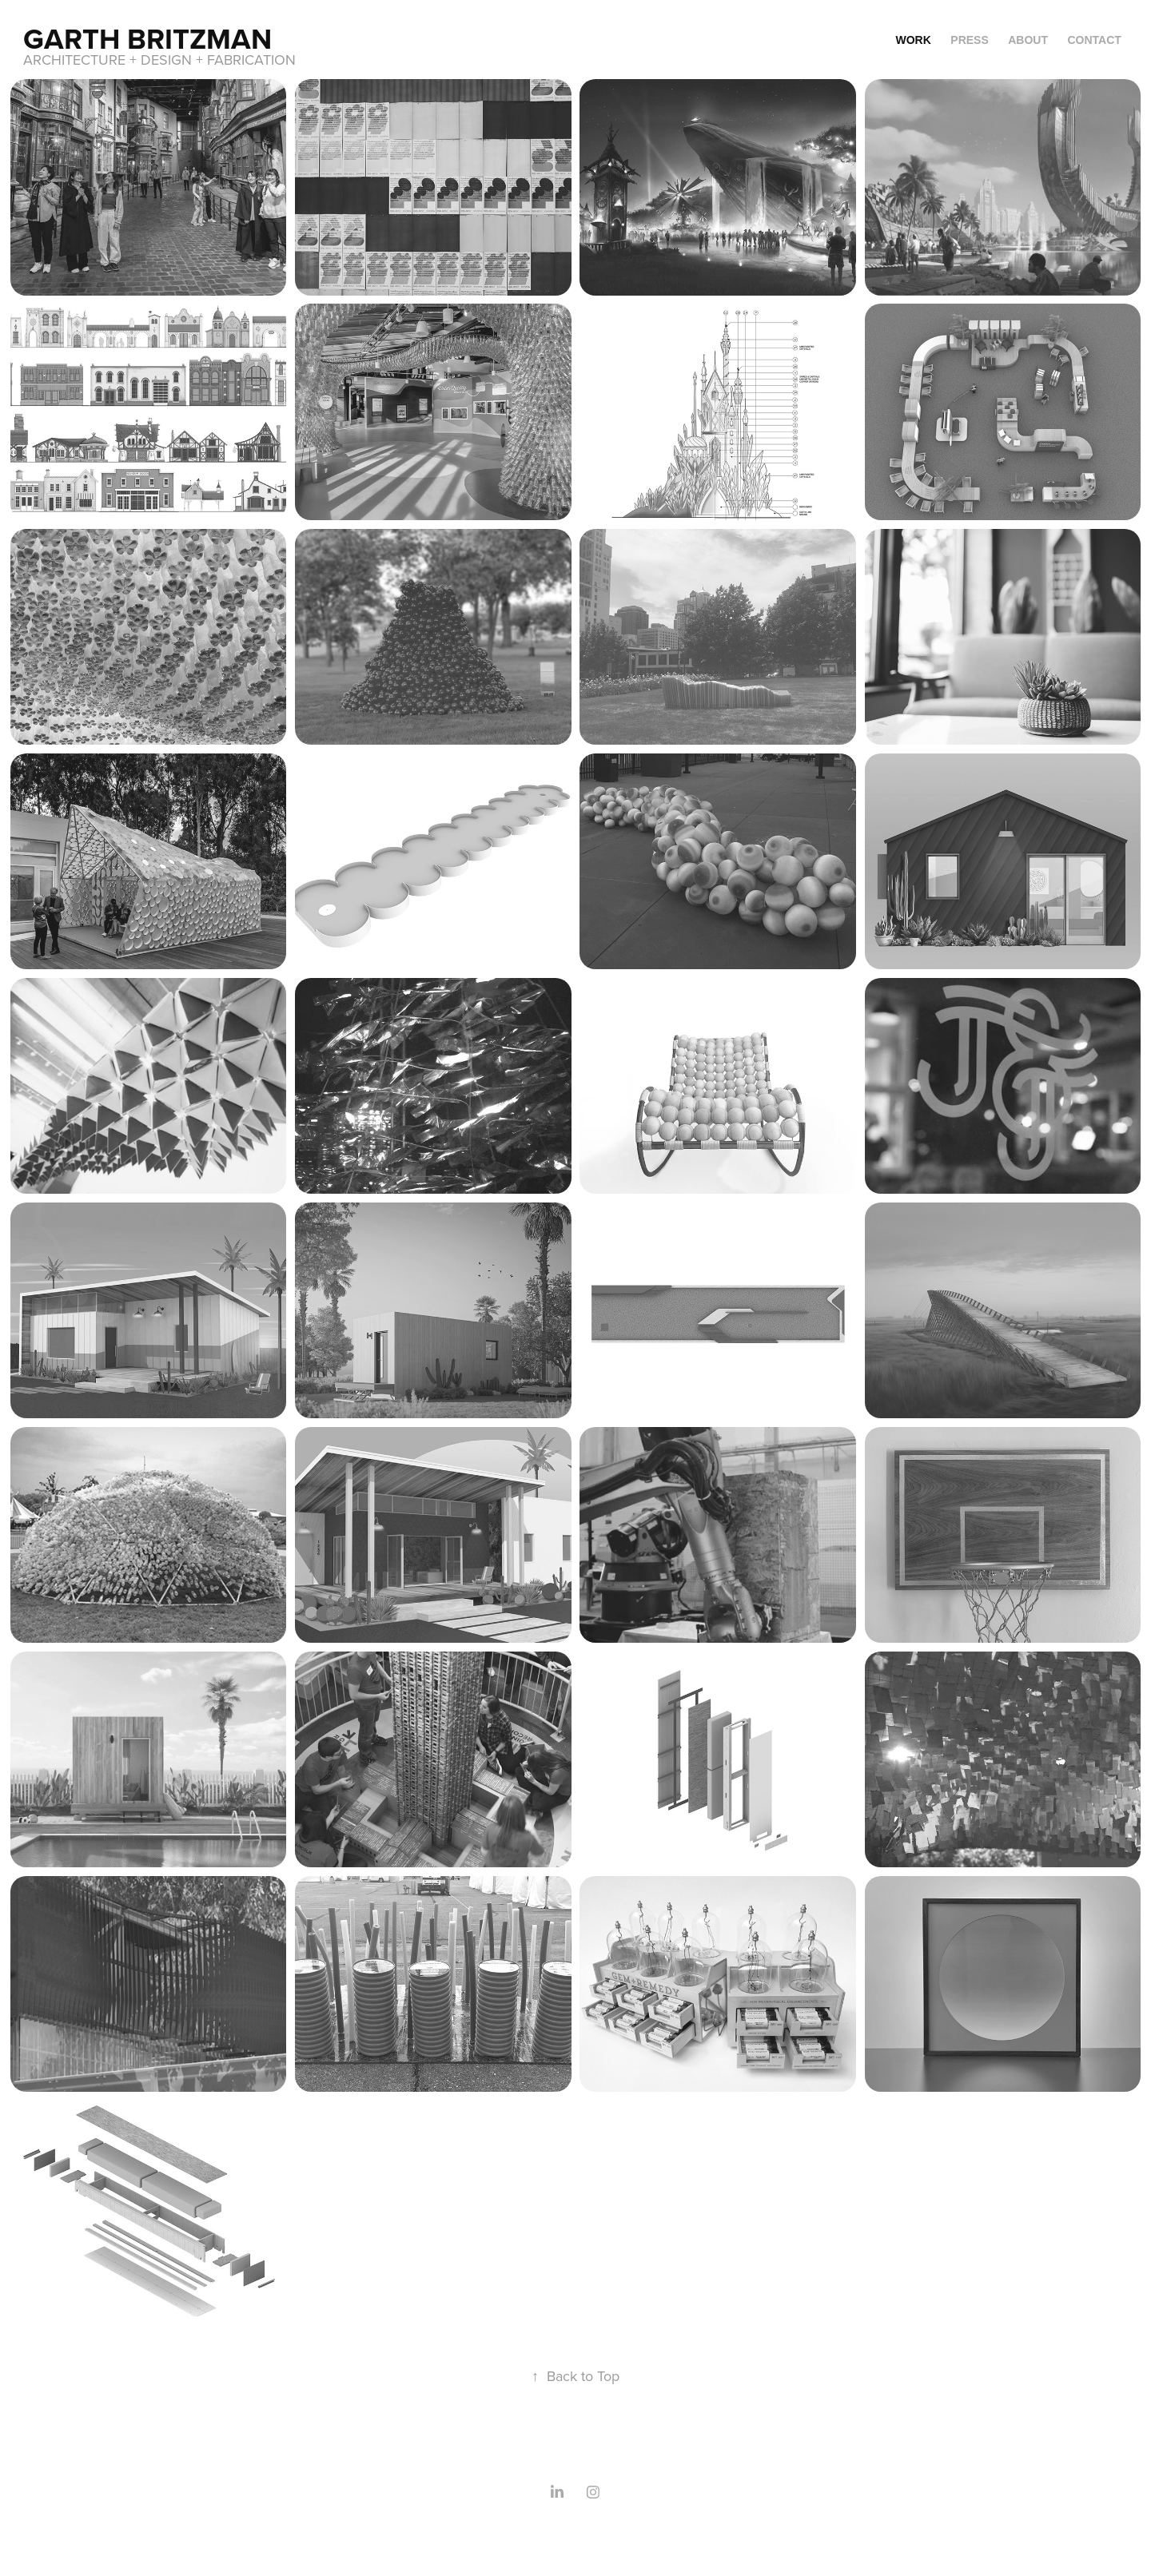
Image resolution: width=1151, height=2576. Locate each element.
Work (913, 40)
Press (969, 40)
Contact (1094, 40)
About (1028, 40)
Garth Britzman (147, 38)
